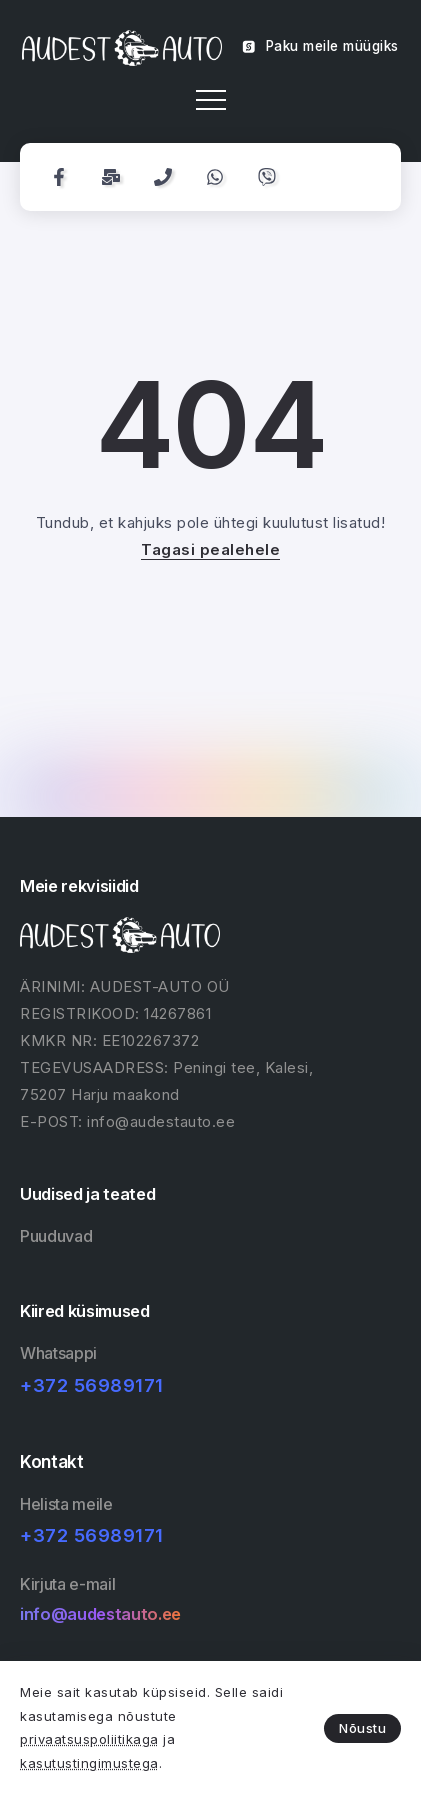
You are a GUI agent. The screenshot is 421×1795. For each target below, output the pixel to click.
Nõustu (362, 1728)
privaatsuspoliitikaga (89, 1739)
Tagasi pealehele (210, 549)
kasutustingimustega (89, 1763)
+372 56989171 (92, 1385)
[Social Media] (59, 177)
